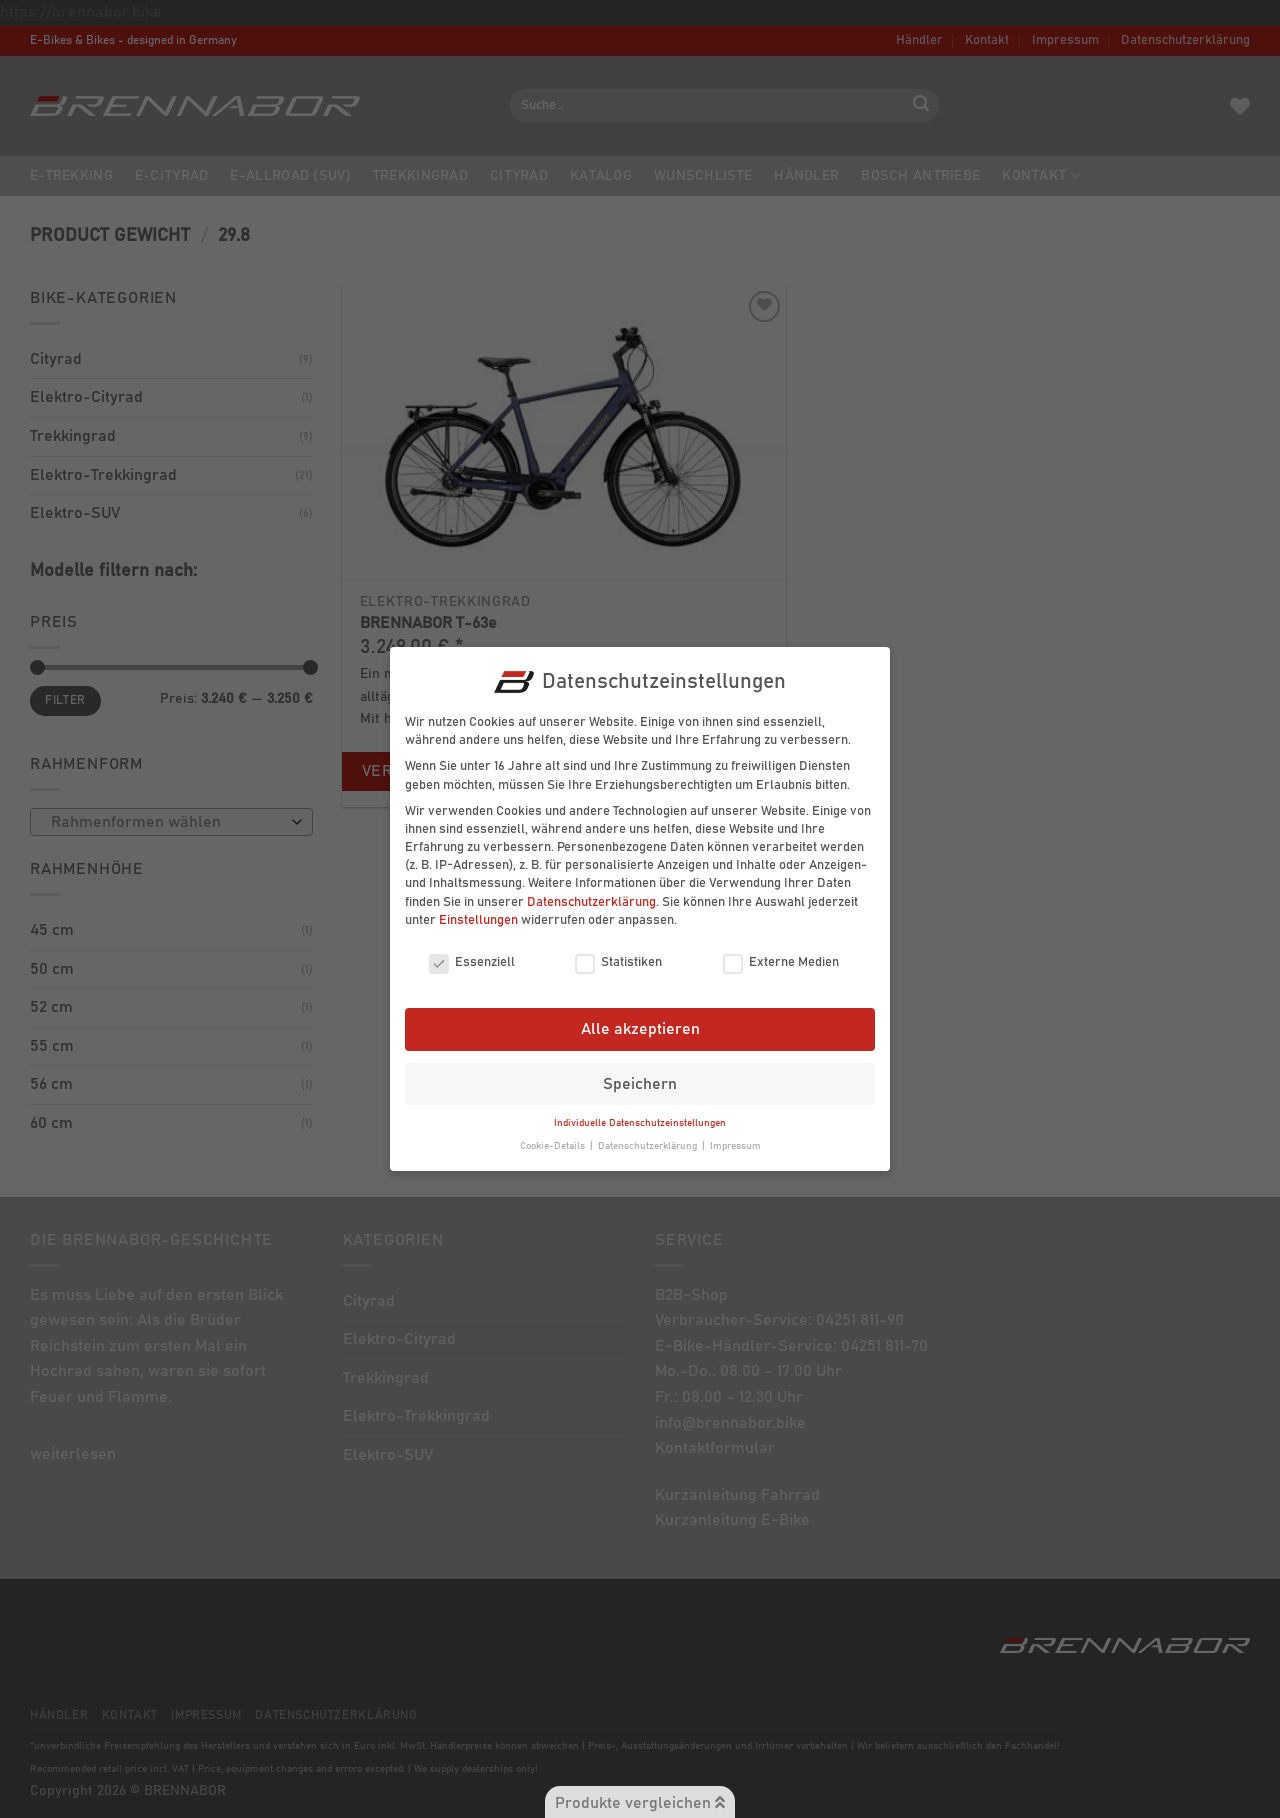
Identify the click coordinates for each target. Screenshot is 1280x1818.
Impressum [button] (735, 1136)
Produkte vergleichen (640, 1802)
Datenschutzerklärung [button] (649, 1136)
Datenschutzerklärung (591, 891)
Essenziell (472, 953)
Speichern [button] (640, 1073)
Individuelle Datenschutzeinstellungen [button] (640, 1113)
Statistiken (618, 953)
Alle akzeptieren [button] (640, 1019)
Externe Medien (781, 953)
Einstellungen (478, 909)
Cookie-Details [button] (554, 1136)
